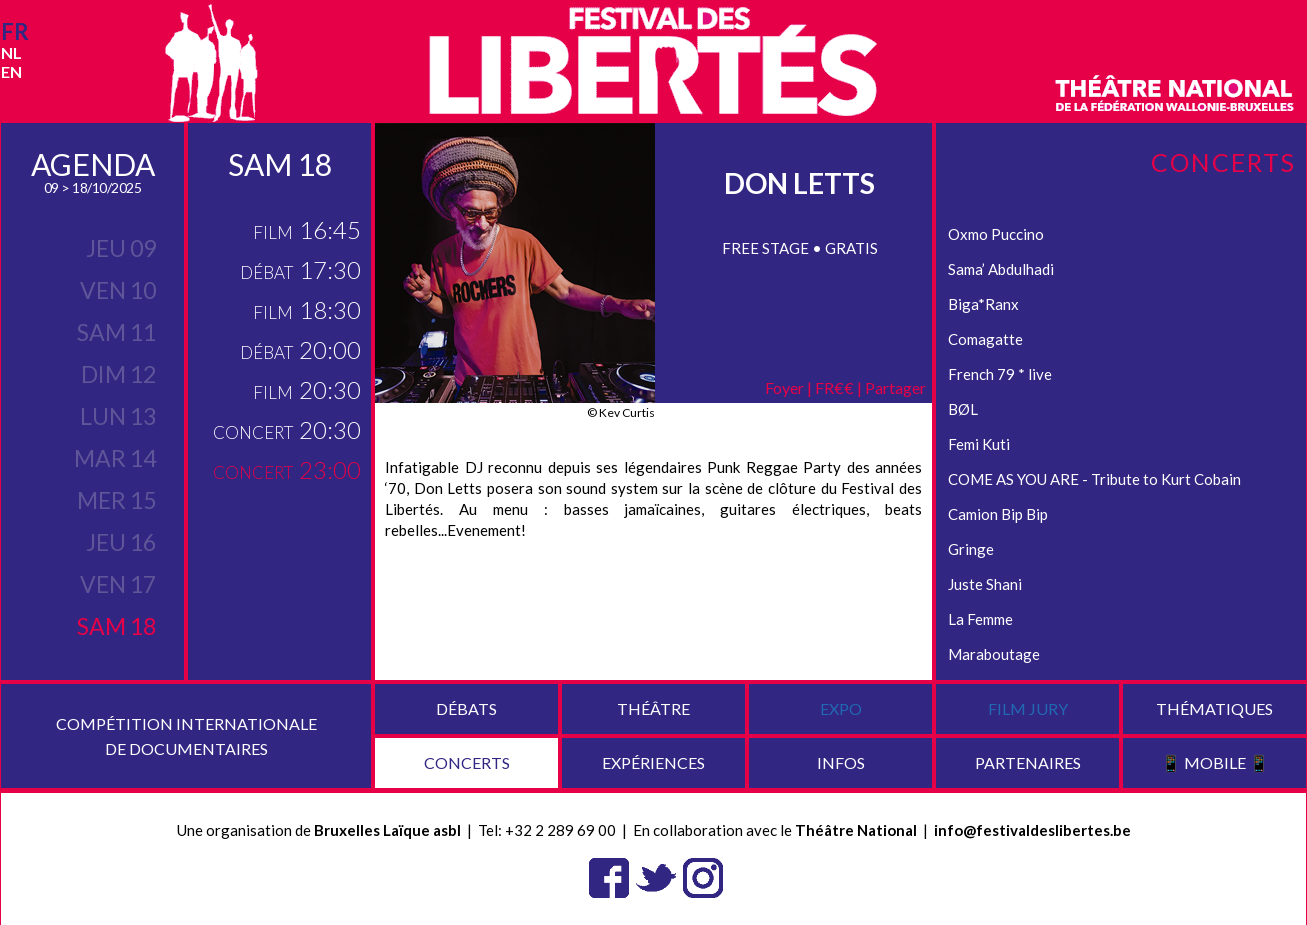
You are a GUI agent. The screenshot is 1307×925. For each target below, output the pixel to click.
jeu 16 (121, 542)
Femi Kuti (979, 444)
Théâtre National (856, 830)
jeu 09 (121, 248)
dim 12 (118, 374)
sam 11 (116, 332)
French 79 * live (1000, 374)
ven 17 (118, 584)
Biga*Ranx (983, 304)
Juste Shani (985, 584)
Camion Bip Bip (998, 514)
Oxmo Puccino (996, 234)
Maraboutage (994, 654)
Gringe (971, 549)
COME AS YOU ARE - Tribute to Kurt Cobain (1094, 479)
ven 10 (118, 290)
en (11, 71)
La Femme (980, 619)
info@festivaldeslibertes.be (1032, 830)
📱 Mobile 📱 (1215, 762)
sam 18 (116, 626)
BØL (963, 409)
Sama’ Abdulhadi (1001, 269)
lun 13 (118, 416)
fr (15, 31)
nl (11, 52)
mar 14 (115, 458)
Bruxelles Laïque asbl (387, 830)
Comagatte (985, 339)
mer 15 (116, 500)
